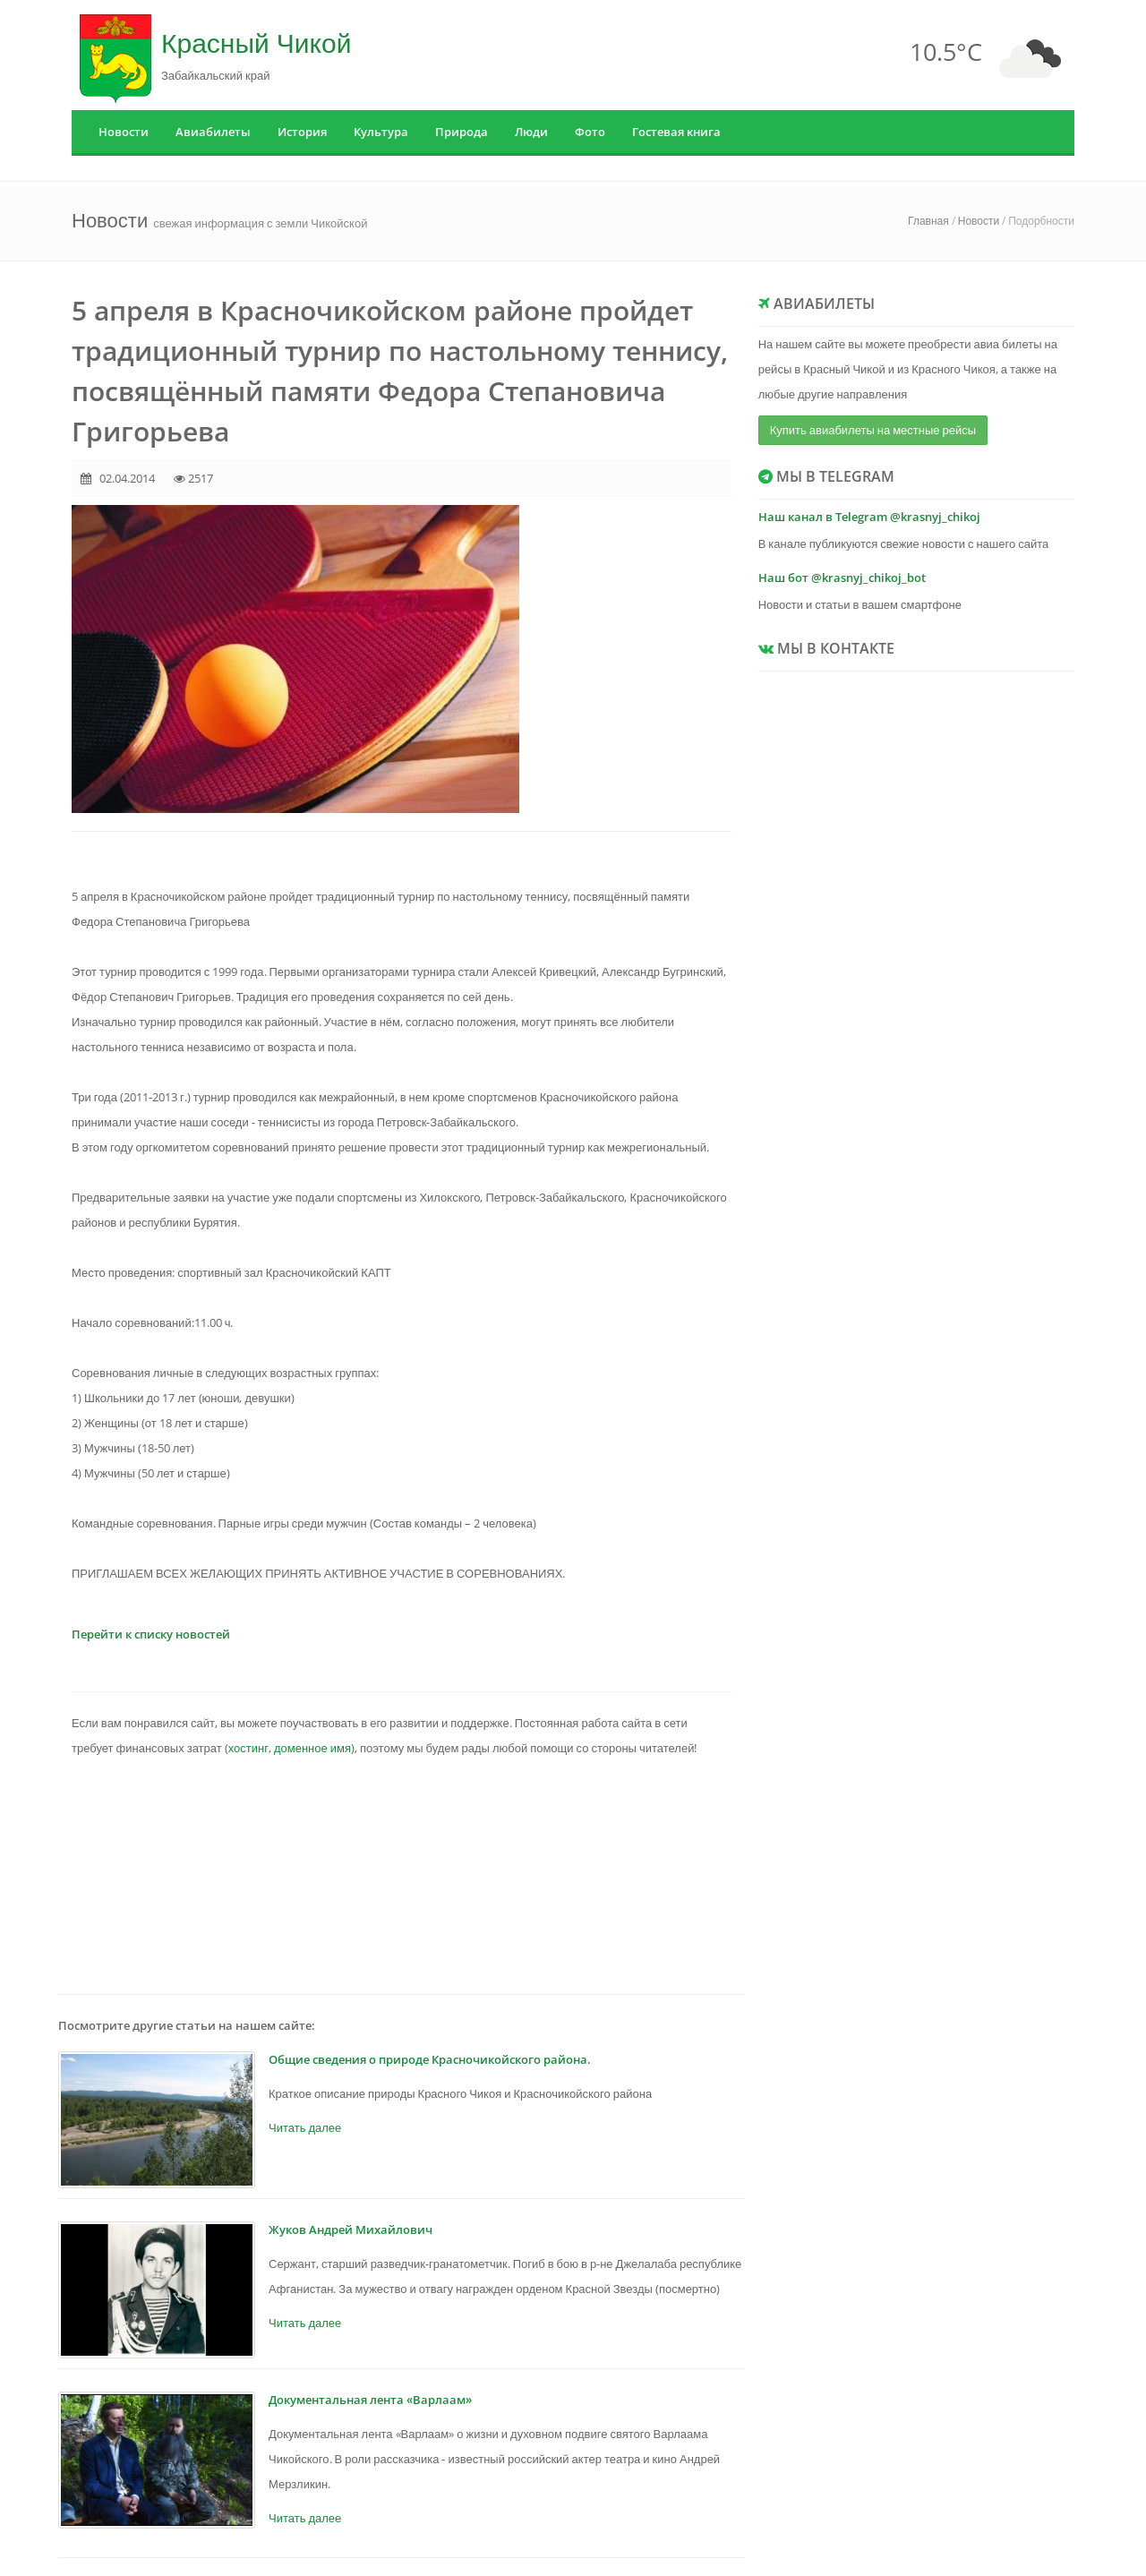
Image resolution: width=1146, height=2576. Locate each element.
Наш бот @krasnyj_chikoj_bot (842, 577)
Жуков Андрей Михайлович (350, 2229)
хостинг (248, 1748)
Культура (381, 132)
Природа (461, 132)
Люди (531, 132)
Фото (590, 132)
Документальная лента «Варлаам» (370, 2400)
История (302, 132)
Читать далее (305, 2127)
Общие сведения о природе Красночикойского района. (430, 2059)
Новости (123, 132)
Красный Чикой (256, 42)
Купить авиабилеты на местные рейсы (873, 430)
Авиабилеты (213, 132)
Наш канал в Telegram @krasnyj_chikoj (869, 517)
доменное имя (312, 1748)
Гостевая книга (676, 132)
